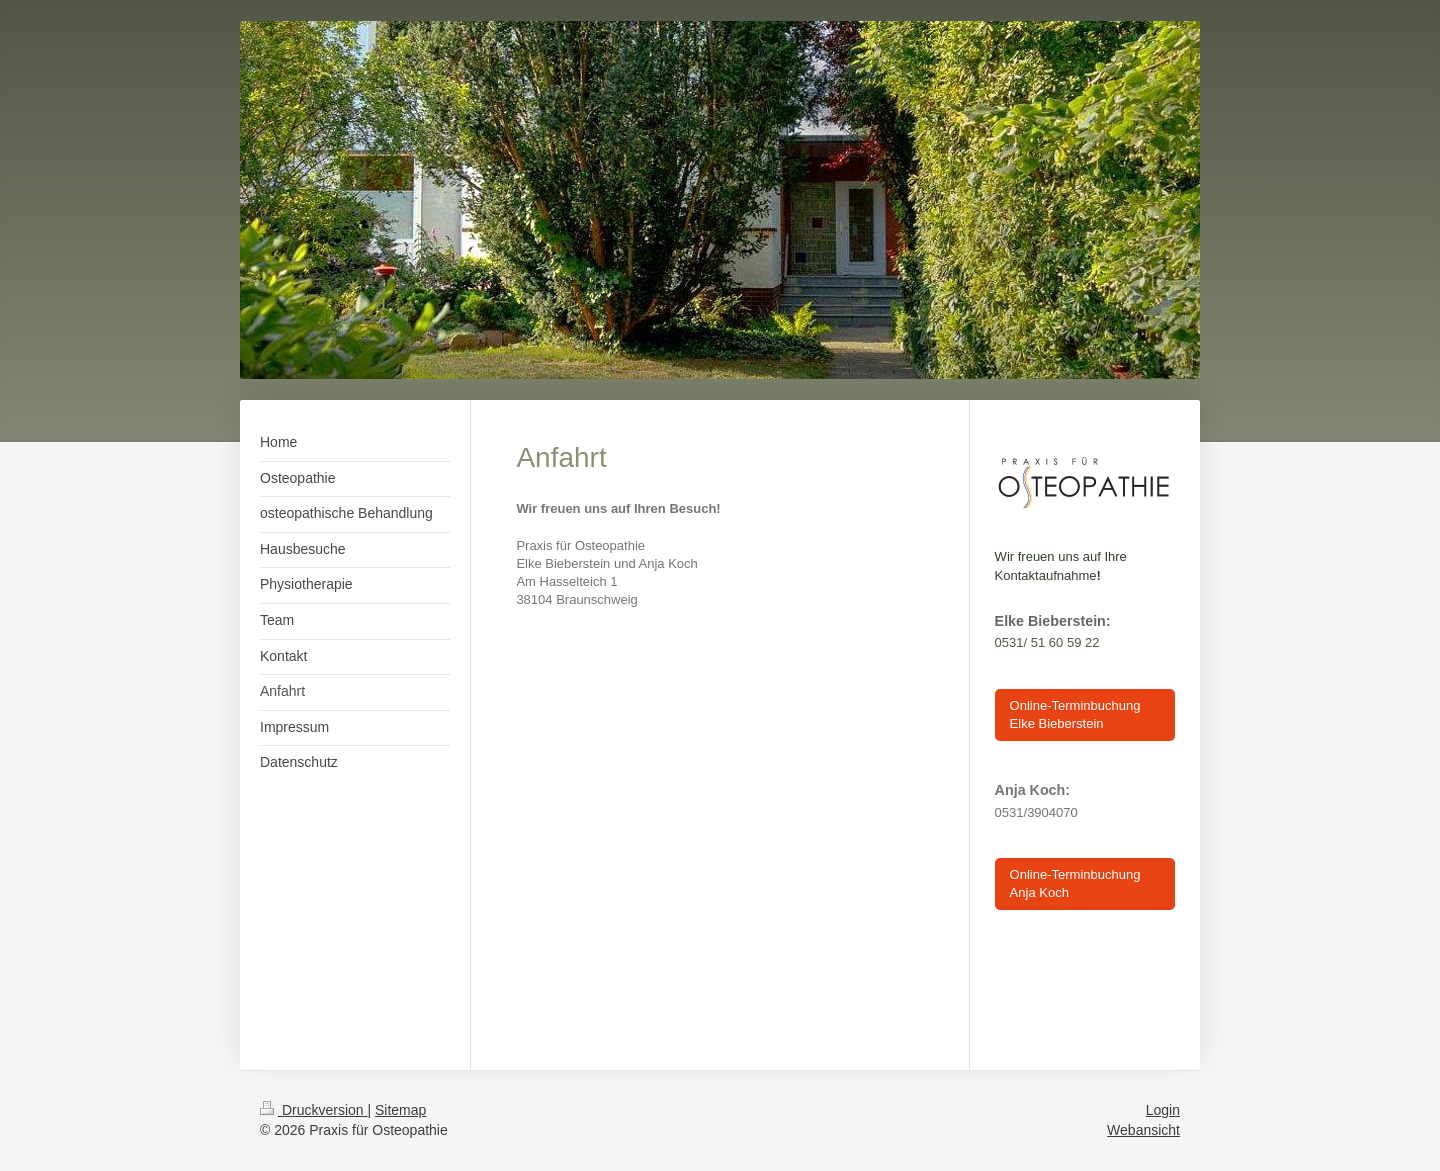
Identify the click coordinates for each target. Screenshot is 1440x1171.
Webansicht (1143, 1130)
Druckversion (313, 1110)
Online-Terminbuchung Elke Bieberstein (1075, 714)
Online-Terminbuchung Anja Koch (1075, 883)
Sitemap (400, 1110)
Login (1163, 1110)
